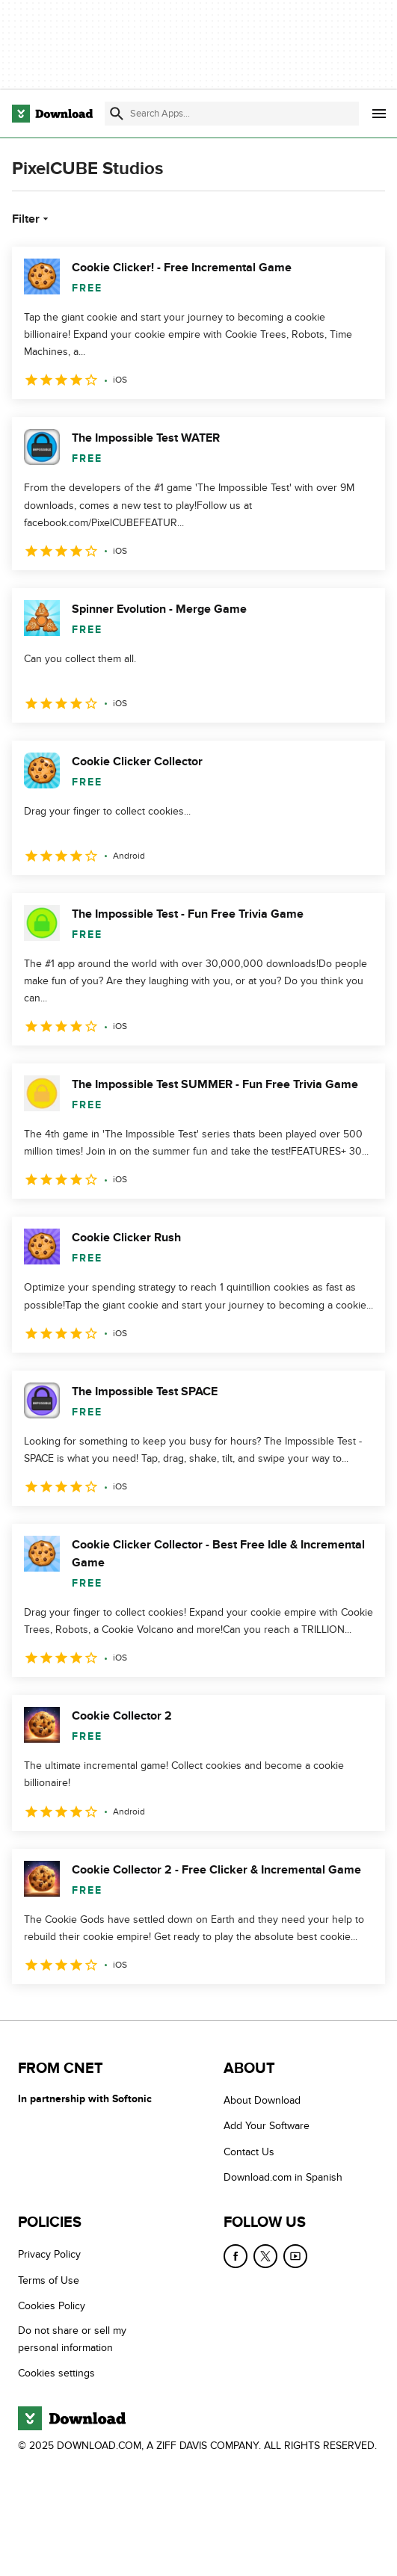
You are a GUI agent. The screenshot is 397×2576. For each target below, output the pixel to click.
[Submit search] (117, 114)
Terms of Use (48, 2280)
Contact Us (249, 2152)
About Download (262, 2100)
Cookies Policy (51, 2305)
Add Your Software (267, 2125)
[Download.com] (52, 114)
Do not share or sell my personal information (72, 2339)
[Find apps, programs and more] (231, 114)
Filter (32, 218)
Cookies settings (56, 2373)
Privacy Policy (49, 2254)
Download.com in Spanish (283, 2177)
